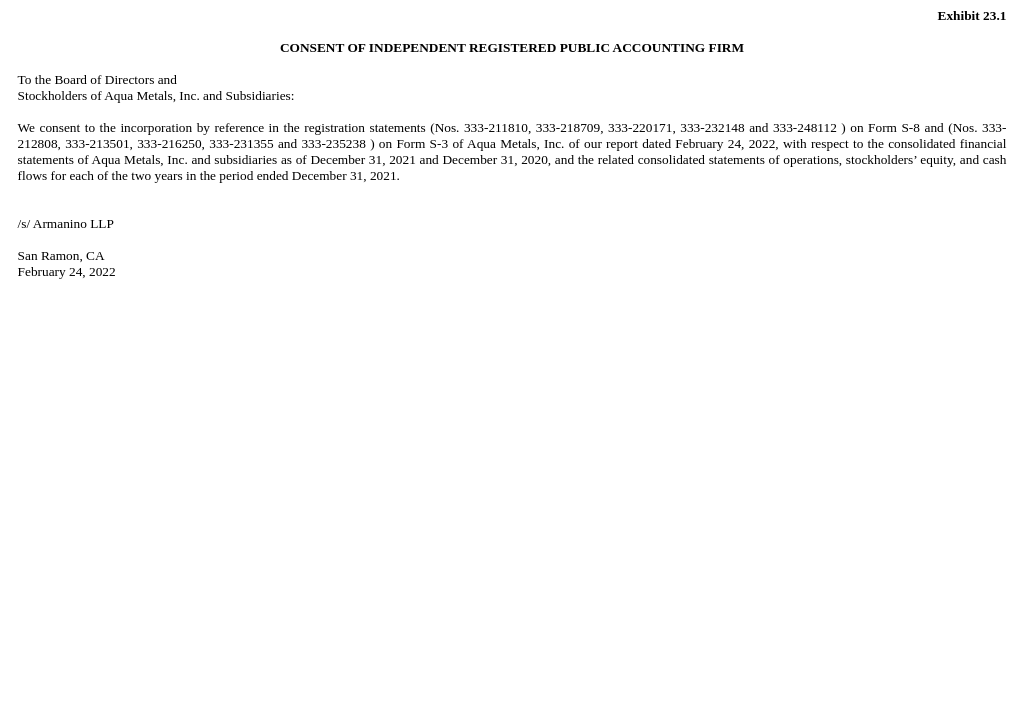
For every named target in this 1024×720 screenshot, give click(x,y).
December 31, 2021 (344, 175)
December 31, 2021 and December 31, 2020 (428, 159)
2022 (762, 143)
